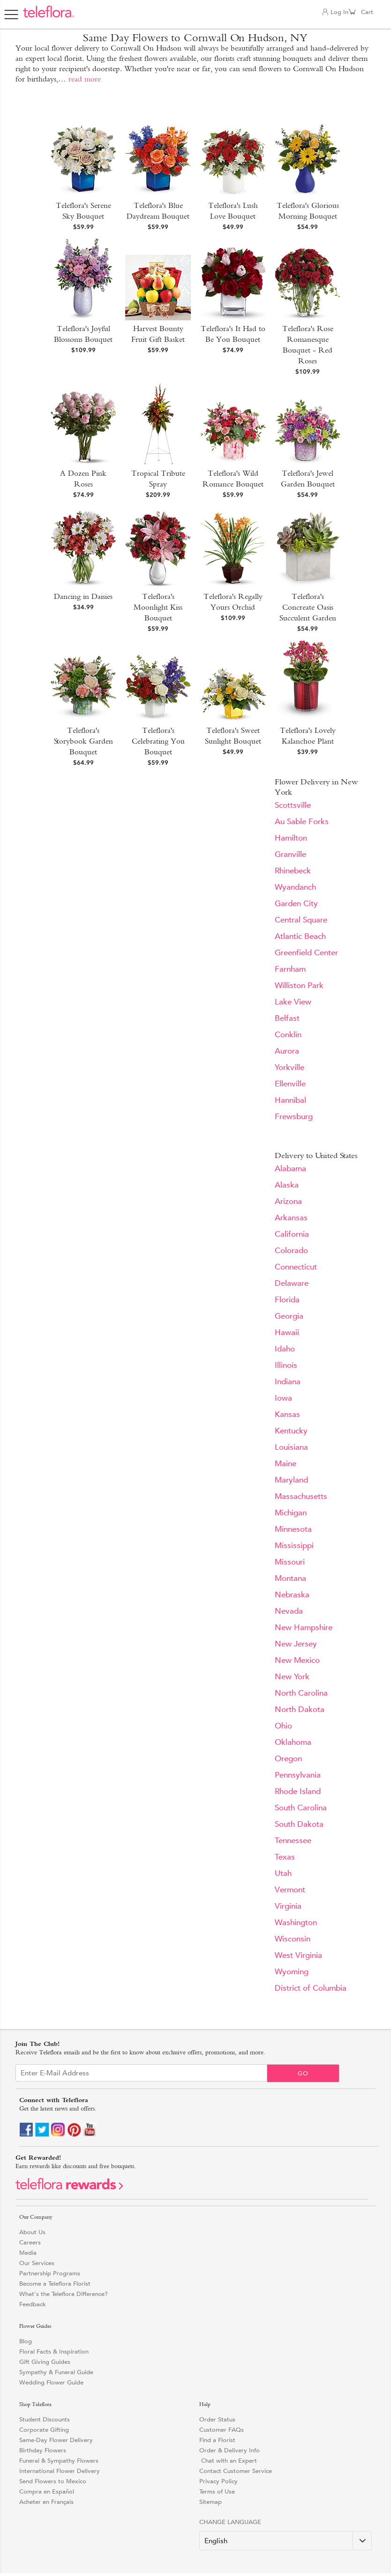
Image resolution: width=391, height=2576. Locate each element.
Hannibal (290, 1100)
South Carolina (301, 1808)
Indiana (288, 1382)
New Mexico (297, 1660)
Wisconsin (292, 1939)
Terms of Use (217, 2491)
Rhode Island (298, 1791)
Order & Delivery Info (229, 2450)
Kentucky (291, 1431)
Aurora (287, 1051)
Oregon (288, 1759)
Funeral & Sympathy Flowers (58, 2461)
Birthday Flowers (42, 2450)
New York (292, 1677)
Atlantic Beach (300, 936)
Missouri (290, 1562)
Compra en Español (46, 2491)
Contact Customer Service (235, 2471)
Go (303, 2073)
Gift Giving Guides (44, 2362)
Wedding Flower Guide (51, 2382)
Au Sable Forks (302, 822)
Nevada (289, 1611)
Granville (290, 854)
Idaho (285, 1349)
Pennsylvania (298, 1775)
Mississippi (294, 1545)
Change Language (230, 2522)
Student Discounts (44, 2419)
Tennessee (293, 1840)
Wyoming (291, 1972)
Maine (285, 1464)
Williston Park (299, 985)
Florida (287, 1300)
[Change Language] (285, 2540)
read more (84, 78)
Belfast (287, 1018)
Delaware (291, 1283)
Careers (30, 2242)
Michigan (291, 1513)
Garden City (296, 903)
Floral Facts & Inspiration (54, 2351)
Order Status (217, 2419)
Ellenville (290, 1084)
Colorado (291, 1250)
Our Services (36, 2263)
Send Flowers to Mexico (52, 2481)
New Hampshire (303, 1627)
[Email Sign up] (141, 2072)
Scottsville (293, 805)
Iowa (283, 1398)
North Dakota (299, 1709)
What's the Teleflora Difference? (63, 2294)
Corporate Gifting (44, 2430)
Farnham (290, 969)
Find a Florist (217, 2440)
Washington (296, 1922)
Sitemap (210, 2502)
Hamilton (291, 838)
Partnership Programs (49, 2273)
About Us (32, 2232)
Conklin (288, 1035)
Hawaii (287, 1332)
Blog (25, 2341)
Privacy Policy (218, 2481)
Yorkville (289, 1067)
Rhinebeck (293, 871)
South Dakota (299, 1824)
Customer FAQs (221, 2430)
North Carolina (301, 1693)
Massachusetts (301, 1496)
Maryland (291, 1480)
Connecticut (296, 1267)
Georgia (289, 1316)
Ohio (283, 1726)
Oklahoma (293, 1742)
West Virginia (298, 1955)
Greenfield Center (306, 953)
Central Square (301, 920)
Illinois (286, 1365)
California (292, 1234)
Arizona (288, 1201)
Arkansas (291, 1218)
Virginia (288, 1906)
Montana (290, 1578)
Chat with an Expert (228, 2461)
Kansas (287, 1414)
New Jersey (296, 1644)
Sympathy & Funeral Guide (56, 2372)
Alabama (290, 1169)
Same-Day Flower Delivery (56, 2440)
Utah (283, 1873)
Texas (285, 1857)
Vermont (290, 1890)
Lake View (293, 1002)
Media (28, 2253)
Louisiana (291, 1447)
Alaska (287, 1185)
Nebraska (292, 1595)
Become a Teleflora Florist (54, 2284)
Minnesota (293, 1529)
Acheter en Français (46, 2502)
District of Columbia (310, 1988)
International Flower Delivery (59, 2471)
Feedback (32, 2304)
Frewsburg (294, 1117)
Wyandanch (295, 887)
